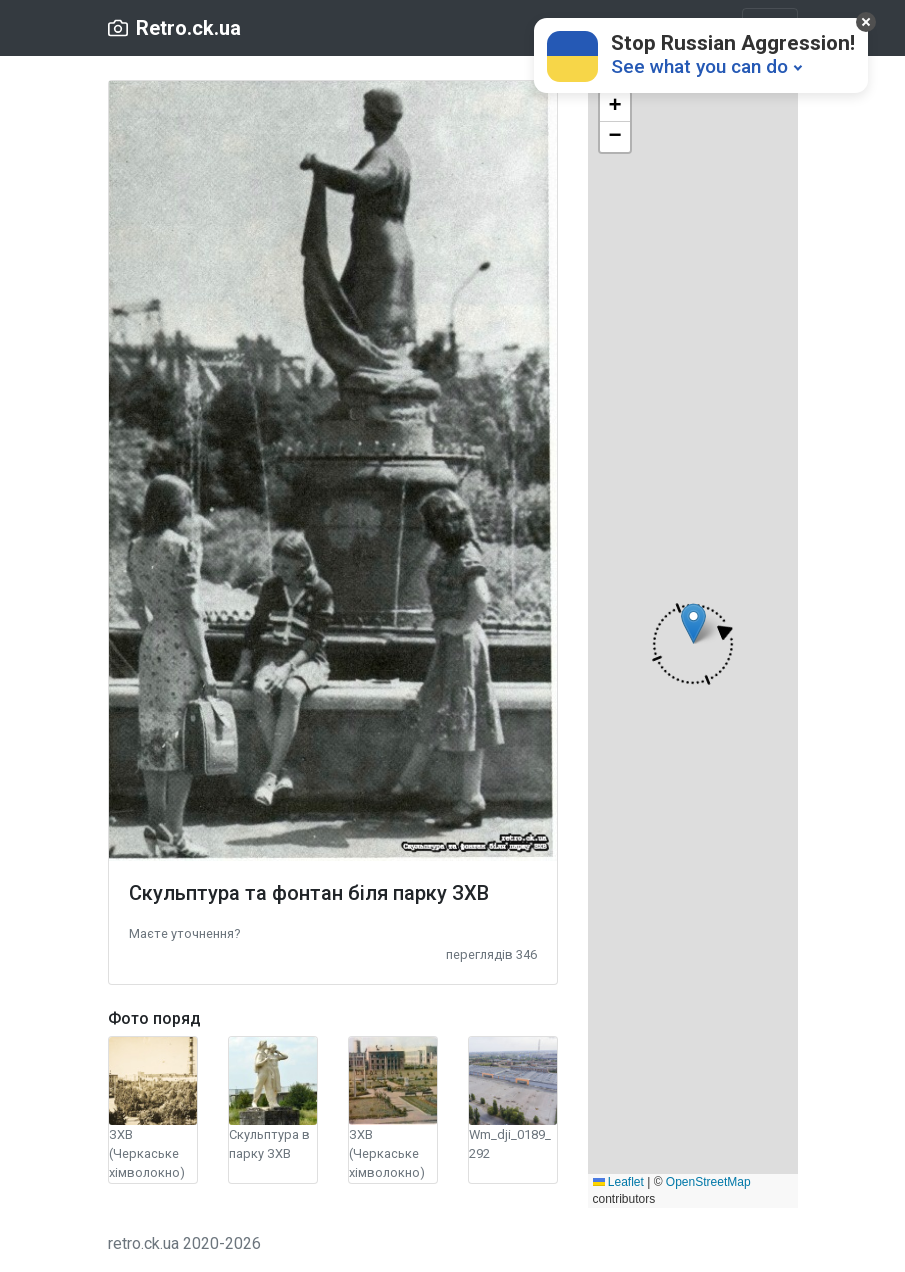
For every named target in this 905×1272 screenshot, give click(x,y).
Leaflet (618, 1182)
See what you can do (699, 66)
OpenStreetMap (708, 1182)
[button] (184, 932)
